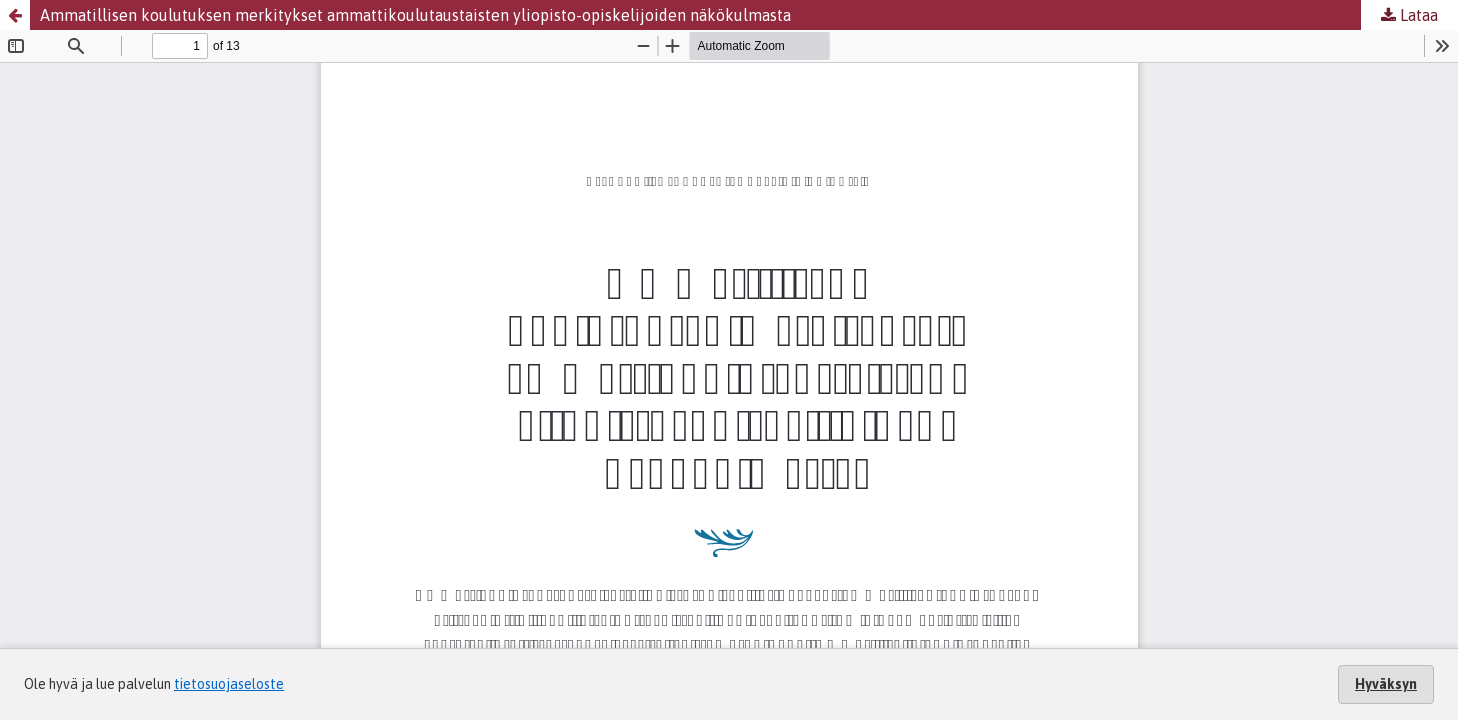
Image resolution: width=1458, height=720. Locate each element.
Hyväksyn (1386, 684)
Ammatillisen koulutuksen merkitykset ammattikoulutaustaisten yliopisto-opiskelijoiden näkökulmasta (415, 15)
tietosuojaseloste (229, 684)
